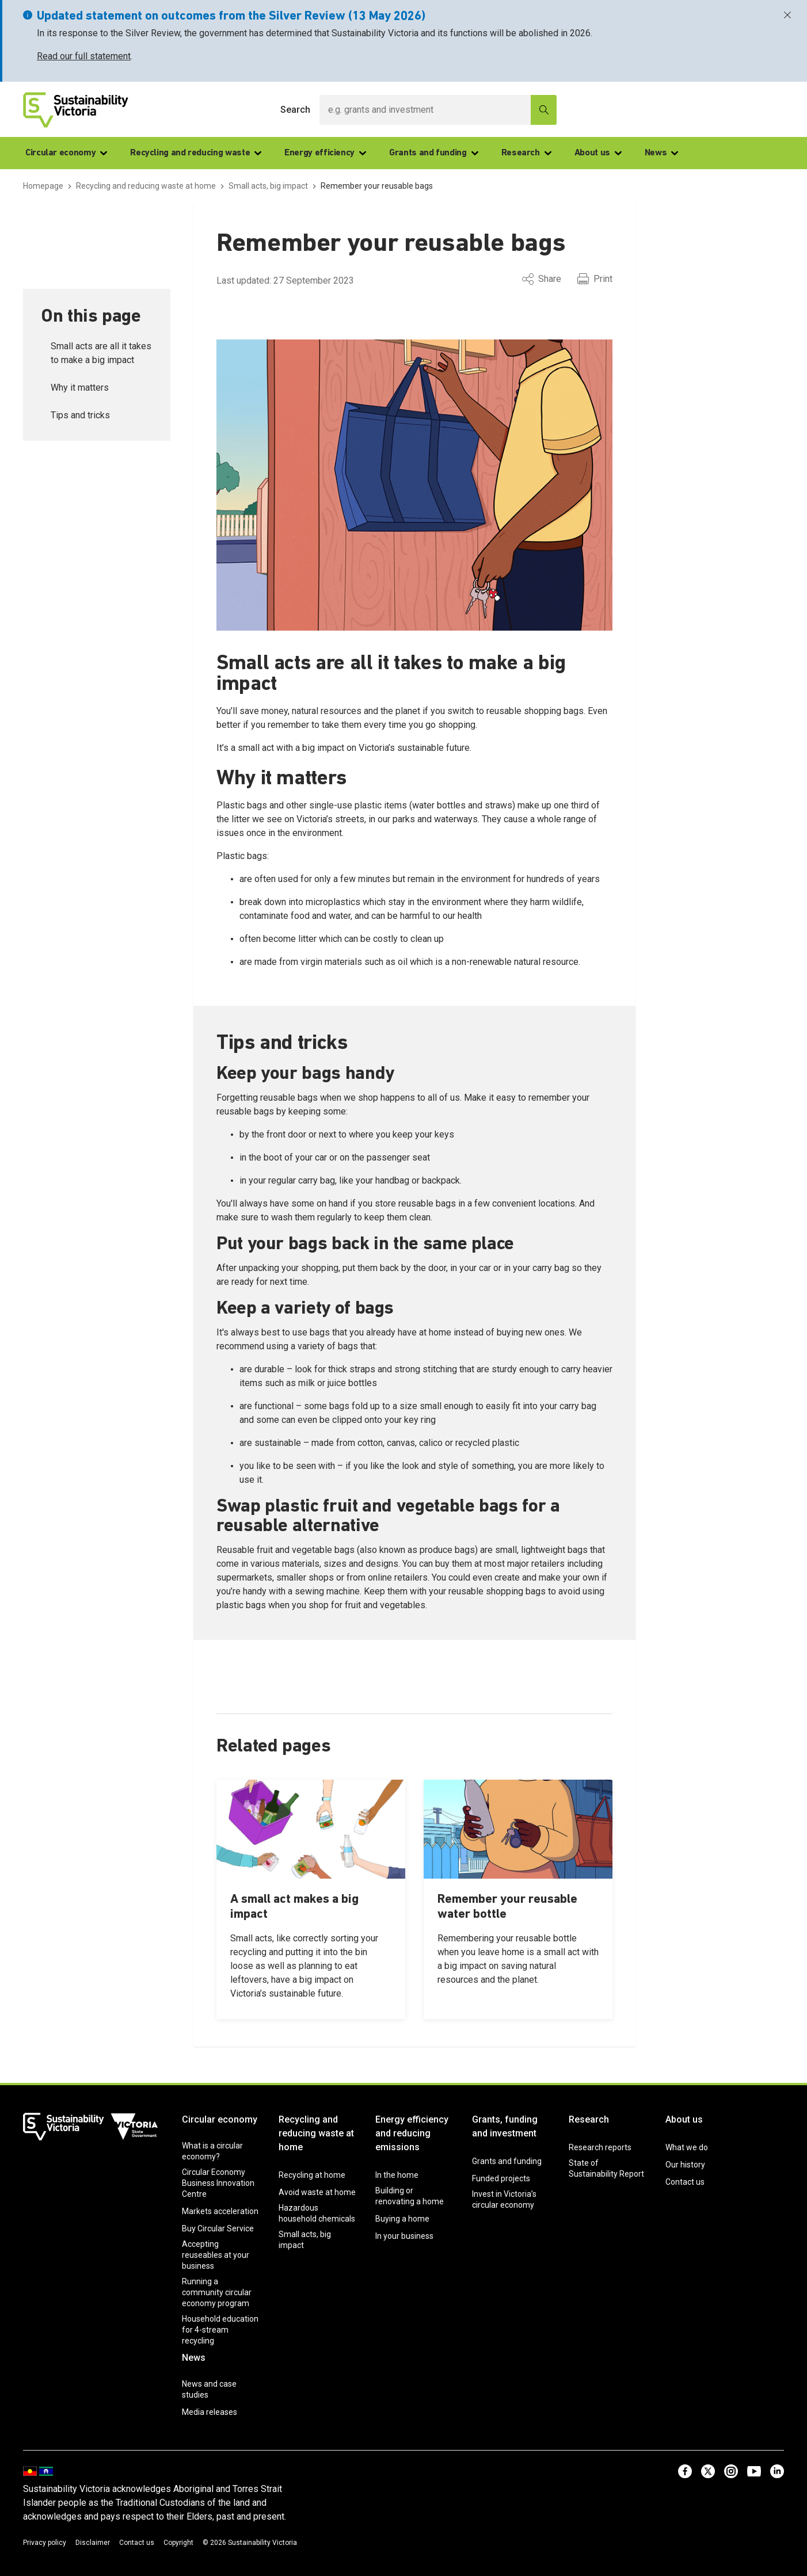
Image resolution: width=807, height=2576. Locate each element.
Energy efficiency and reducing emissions (411, 2133)
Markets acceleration (220, 2211)
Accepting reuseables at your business (215, 2254)
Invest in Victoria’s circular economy (504, 2199)
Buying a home (402, 2218)
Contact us (685, 2181)
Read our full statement (84, 56)
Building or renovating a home (409, 2196)
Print (594, 279)
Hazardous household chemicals (317, 2213)
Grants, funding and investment (505, 2126)
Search (295, 109)
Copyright (178, 2543)
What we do (686, 2147)
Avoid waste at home (317, 2192)
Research (526, 153)
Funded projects (501, 2178)
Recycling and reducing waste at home (316, 2133)
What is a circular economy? (212, 2151)
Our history (685, 2164)
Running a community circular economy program (217, 2292)
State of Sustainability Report (606, 2168)
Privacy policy (44, 2543)
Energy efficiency (325, 153)
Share (541, 279)
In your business (404, 2236)
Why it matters (80, 387)
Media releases (209, 2412)
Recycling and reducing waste (195, 153)
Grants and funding (433, 153)
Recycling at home (312, 2175)
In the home (396, 2175)
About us (598, 153)
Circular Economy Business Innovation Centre (218, 2183)
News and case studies (209, 2389)
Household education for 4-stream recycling (220, 2329)
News (662, 153)
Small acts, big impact (305, 2240)
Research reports (600, 2147)
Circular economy (66, 153)
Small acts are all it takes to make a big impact (101, 353)
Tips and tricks (80, 415)
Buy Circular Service (218, 2228)
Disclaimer (92, 2543)
